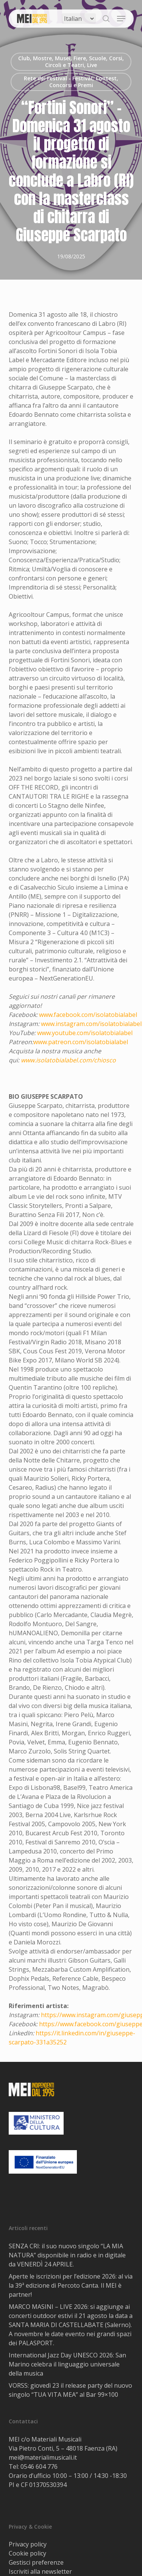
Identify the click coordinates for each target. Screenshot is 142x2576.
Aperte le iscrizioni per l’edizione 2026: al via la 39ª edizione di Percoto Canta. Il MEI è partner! (71, 2285)
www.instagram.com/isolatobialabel (91, 1024)
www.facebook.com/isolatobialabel (88, 1014)
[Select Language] (79, 18)
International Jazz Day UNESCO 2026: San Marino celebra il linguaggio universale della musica (67, 2364)
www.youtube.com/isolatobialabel (85, 1033)
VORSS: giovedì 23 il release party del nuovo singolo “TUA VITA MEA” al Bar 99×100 (70, 2390)
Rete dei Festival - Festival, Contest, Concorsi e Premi (71, 82)
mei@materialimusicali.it (43, 2457)
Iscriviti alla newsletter (40, 2571)
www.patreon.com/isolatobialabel (80, 1042)
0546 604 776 (39, 2466)
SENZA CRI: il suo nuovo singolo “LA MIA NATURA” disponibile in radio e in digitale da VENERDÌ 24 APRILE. (67, 2255)
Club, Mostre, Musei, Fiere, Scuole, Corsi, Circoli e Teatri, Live (71, 62)
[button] (121, 18)
